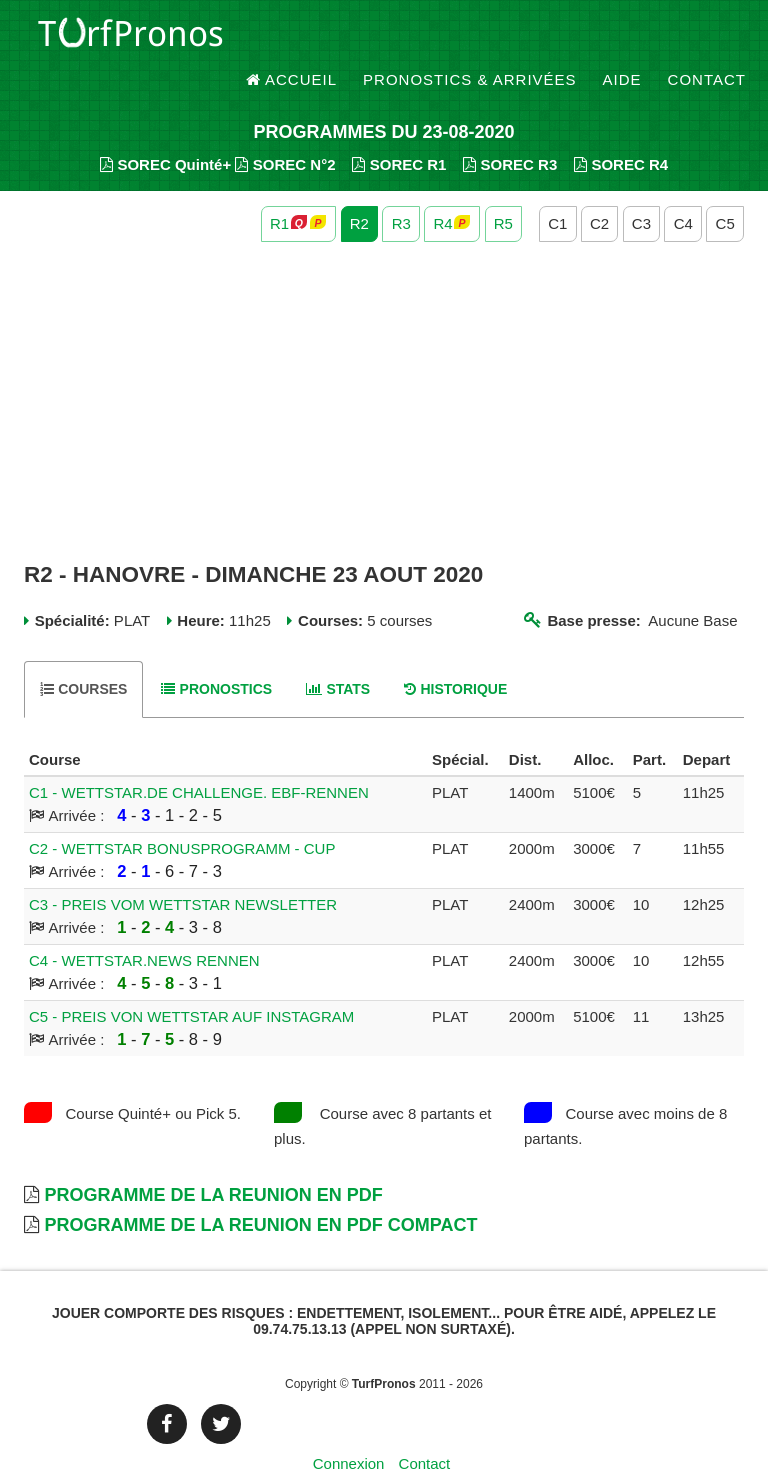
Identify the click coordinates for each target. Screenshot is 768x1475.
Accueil (292, 39)
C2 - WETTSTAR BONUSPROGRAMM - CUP (182, 814)
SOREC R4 (621, 130)
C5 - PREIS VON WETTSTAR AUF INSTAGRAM (191, 982)
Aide (622, 39)
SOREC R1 (399, 130)
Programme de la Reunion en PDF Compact (260, 1191)
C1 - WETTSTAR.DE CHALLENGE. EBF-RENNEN (199, 758)
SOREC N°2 (285, 130)
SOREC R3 (510, 130)
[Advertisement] (384, 368)
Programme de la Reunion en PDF (213, 1161)
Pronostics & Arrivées (470, 39)
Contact (707, 39)
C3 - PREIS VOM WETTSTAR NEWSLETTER (183, 870)
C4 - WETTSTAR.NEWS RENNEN (144, 926)
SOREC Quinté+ (165, 130)
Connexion (349, 1429)
